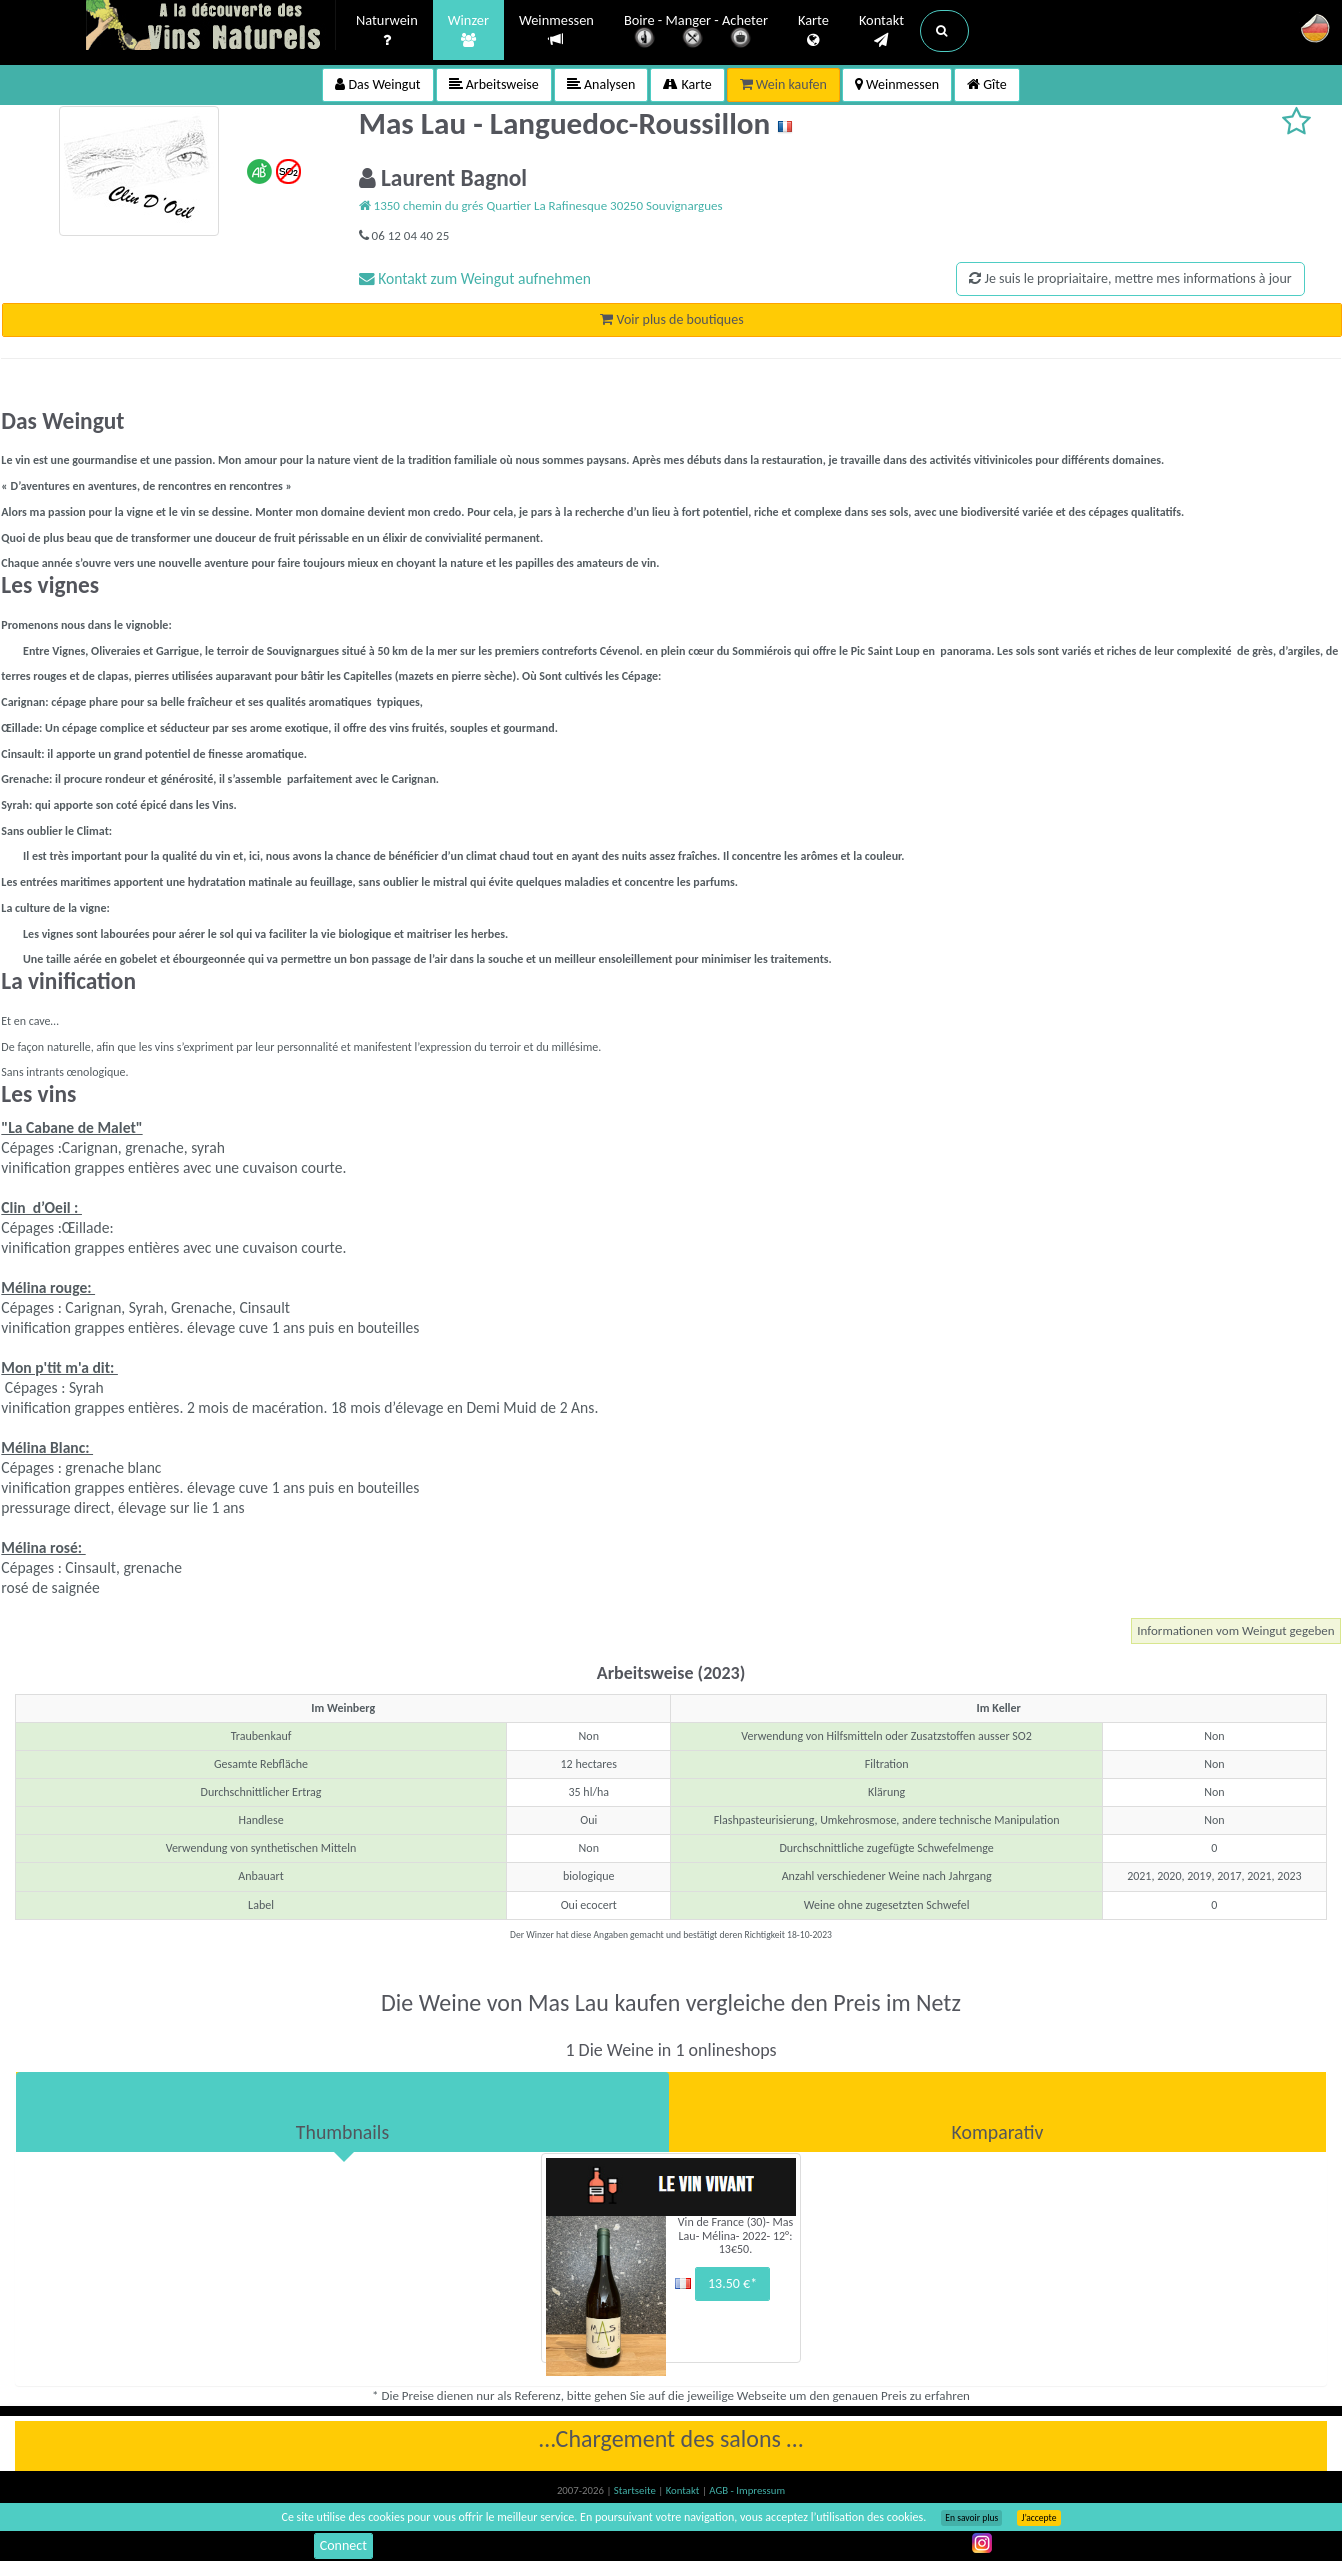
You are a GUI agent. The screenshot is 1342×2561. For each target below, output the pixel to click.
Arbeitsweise (494, 84)
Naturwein (387, 31)
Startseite (636, 2490)
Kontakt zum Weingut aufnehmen (475, 278)
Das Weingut (377, 84)
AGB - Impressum (747, 2490)
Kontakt (881, 31)
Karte (813, 31)
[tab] (342, 2112)
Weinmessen (556, 30)
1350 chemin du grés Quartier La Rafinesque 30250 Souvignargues (541, 205)
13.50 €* (732, 2283)
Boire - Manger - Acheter (696, 32)
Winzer (468, 31)
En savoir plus (971, 2518)
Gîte (987, 84)
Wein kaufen (783, 84)
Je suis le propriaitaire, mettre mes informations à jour (1130, 278)
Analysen (601, 84)
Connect (343, 2545)
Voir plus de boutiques (671, 319)
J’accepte (1038, 2518)
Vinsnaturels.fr (211, 27)
